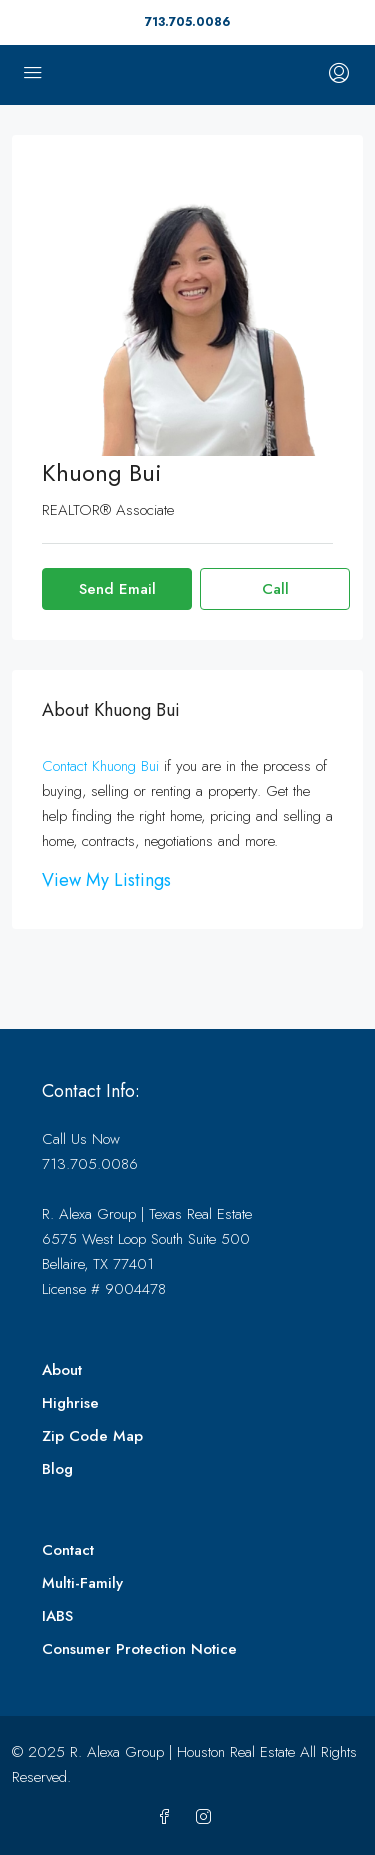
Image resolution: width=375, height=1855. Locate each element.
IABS (57, 1616)
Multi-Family (82, 1583)
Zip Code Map (92, 1436)
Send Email (117, 589)
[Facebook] (168, 1818)
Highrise (70, 1403)
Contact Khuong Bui (100, 766)
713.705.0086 (187, 22)
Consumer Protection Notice (139, 1649)
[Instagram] (207, 1818)
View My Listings (106, 880)
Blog (57, 1469)
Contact (68, 1550)
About (62, 1370)
